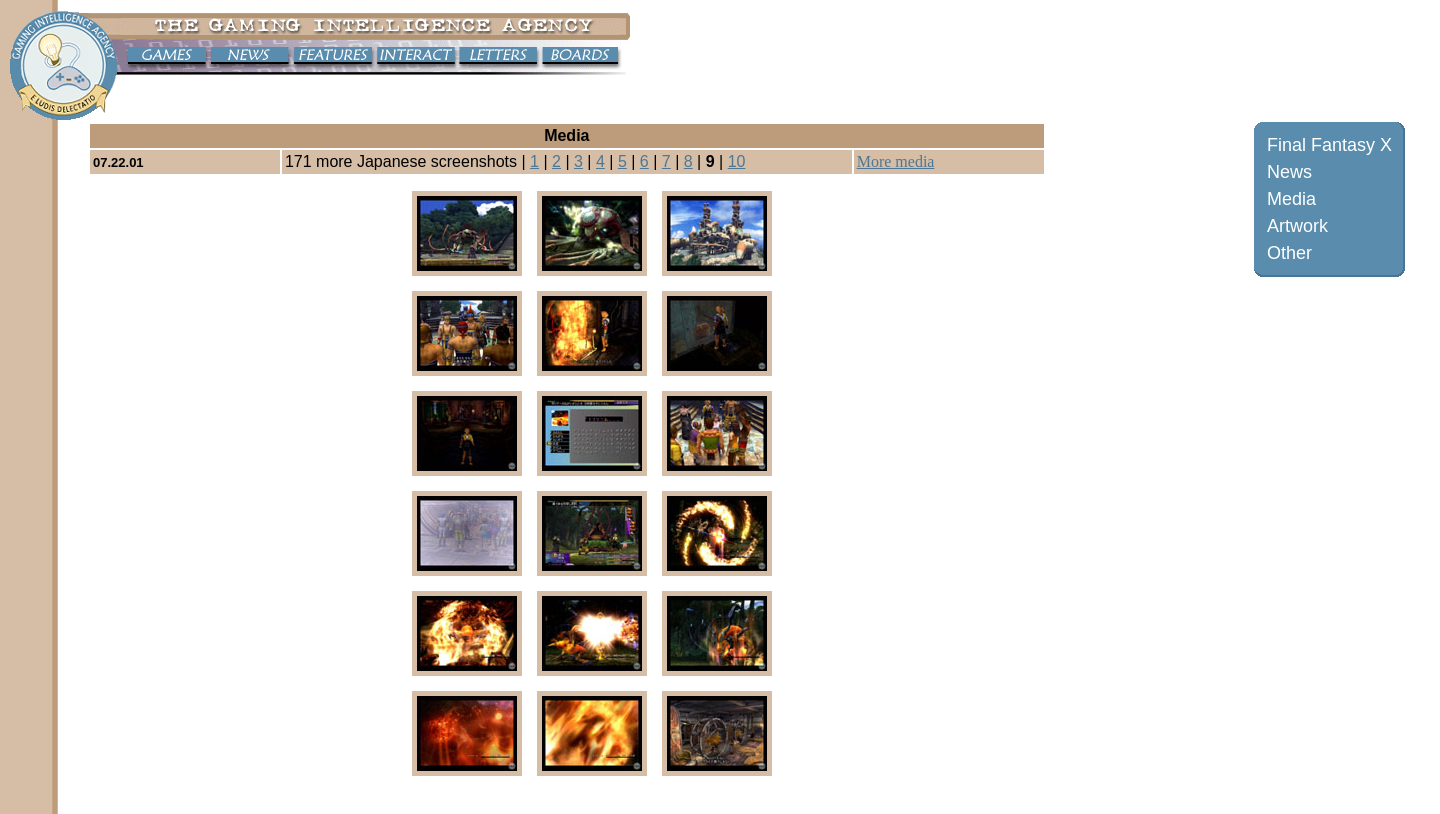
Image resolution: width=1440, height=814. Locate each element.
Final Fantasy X (1329, 145)
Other (1289, 253)
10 (737, 161)
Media (1291, 199)
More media (896, 161)
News (1289, 172)
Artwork (1297, 226)
